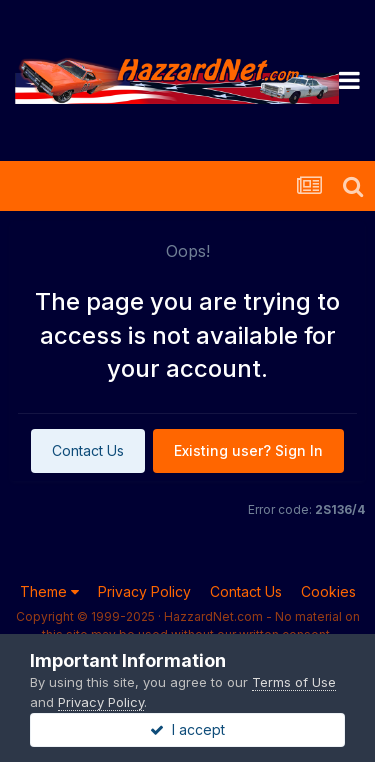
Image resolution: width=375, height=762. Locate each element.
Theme (49, 591)
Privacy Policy (144, 591)
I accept (187, 729)
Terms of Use (294, 682)
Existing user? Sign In (248, 450)
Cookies (328, 591)
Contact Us (88, 450)
